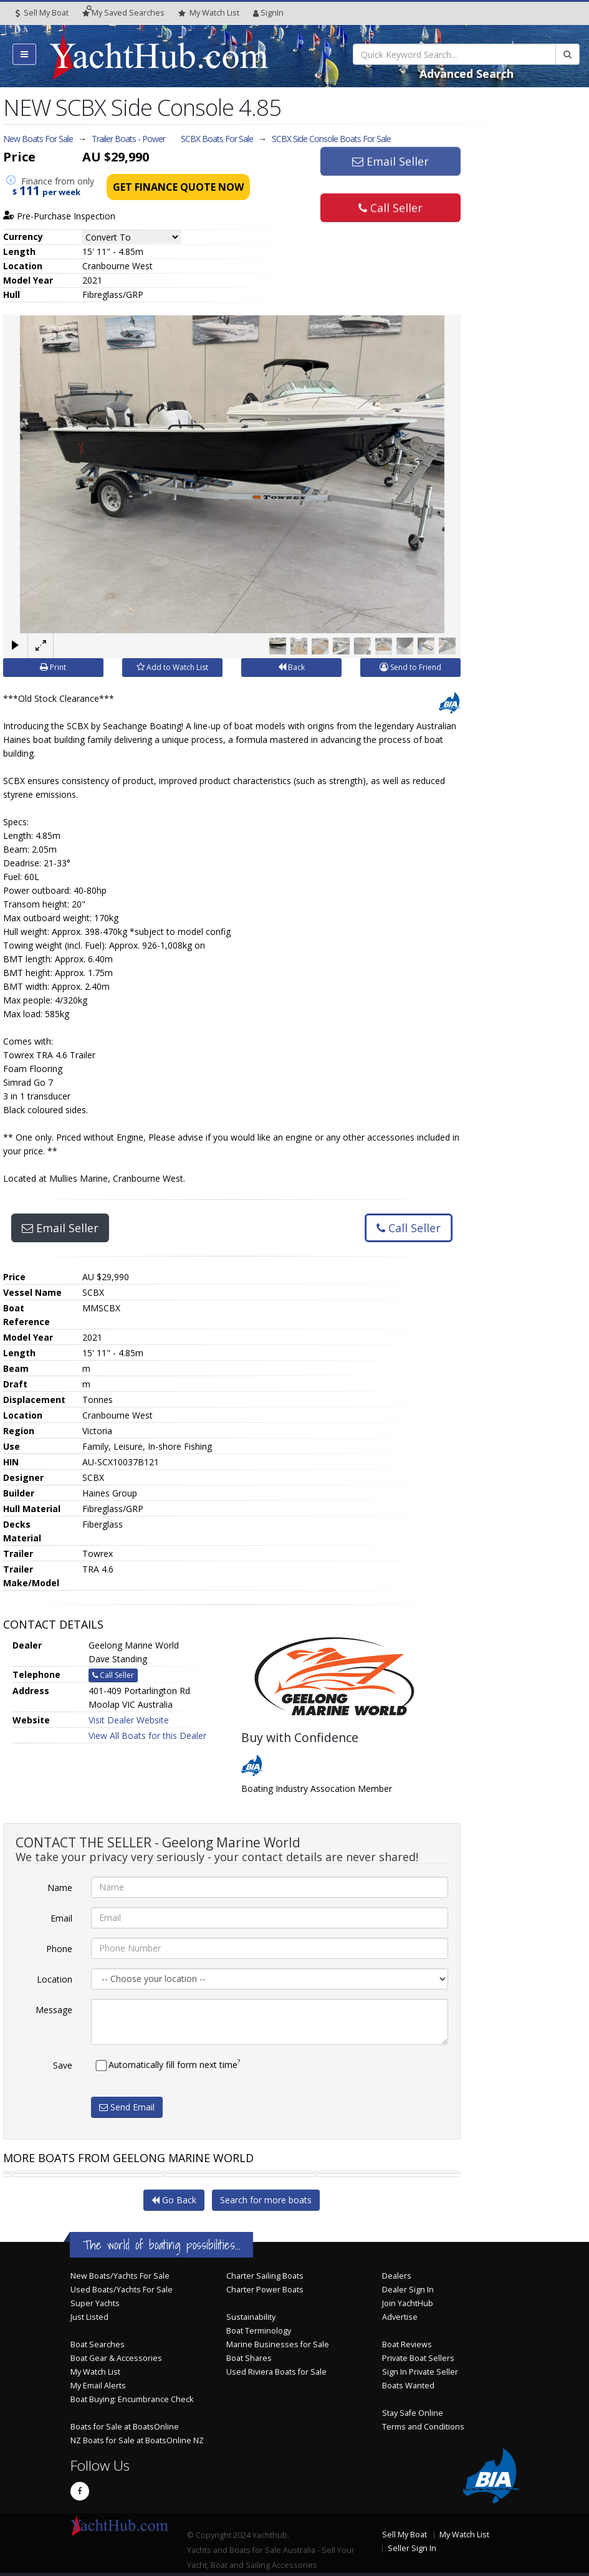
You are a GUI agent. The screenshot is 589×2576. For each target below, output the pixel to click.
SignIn (268, 12)
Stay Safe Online (412, 2413)
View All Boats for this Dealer (147, 1735)
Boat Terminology (258, 2330)
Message (54, 2009)
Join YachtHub (407, 2303)
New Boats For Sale (38, 139)
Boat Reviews (407, 2344)
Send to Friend (410, 666)
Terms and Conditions (423, 2426)
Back (291, 666)
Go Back (173, 2200)
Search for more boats (266, 2200)
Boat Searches (97, 2344)
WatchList (208, 13)
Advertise (400, 2317)
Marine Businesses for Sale (277, 2344)
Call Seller (390, 205)
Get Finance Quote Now (178, 187)
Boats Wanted (408, 2385)
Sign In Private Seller (420, 2372)
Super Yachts (95, 2303)
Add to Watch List (172, 666)
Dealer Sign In (408, 2289)
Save (62, 2065)
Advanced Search (466, 73)
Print (53, 666)
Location (54, 1979)
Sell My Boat (42, 12)
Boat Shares (249, 2358)
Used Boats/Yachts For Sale (121, 2289)
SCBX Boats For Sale (217, 139)
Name (59, 1887)
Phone (59, 1948)
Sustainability (250, 2317)
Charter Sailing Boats (265, 2276)
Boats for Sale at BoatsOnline (124, 2426)
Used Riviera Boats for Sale (276, 2372)
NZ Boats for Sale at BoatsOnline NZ (137, 2440)
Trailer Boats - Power (128, 139)
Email (61, 1917)
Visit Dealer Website (129, 1719)
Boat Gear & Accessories (116, 2358)
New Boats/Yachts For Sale (120, 2276)
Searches (123, 12)
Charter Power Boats (265, 2289)
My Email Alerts (98, 2385)
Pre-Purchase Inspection (59, 216)
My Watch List (95, 2372)
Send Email (127, 2106)
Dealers (396, 2276)
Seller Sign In (412, 2548)
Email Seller (390, 163)
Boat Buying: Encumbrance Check (131, 2399)
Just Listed (89, 2317)
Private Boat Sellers (418, 2358)
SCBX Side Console (331, 139)
